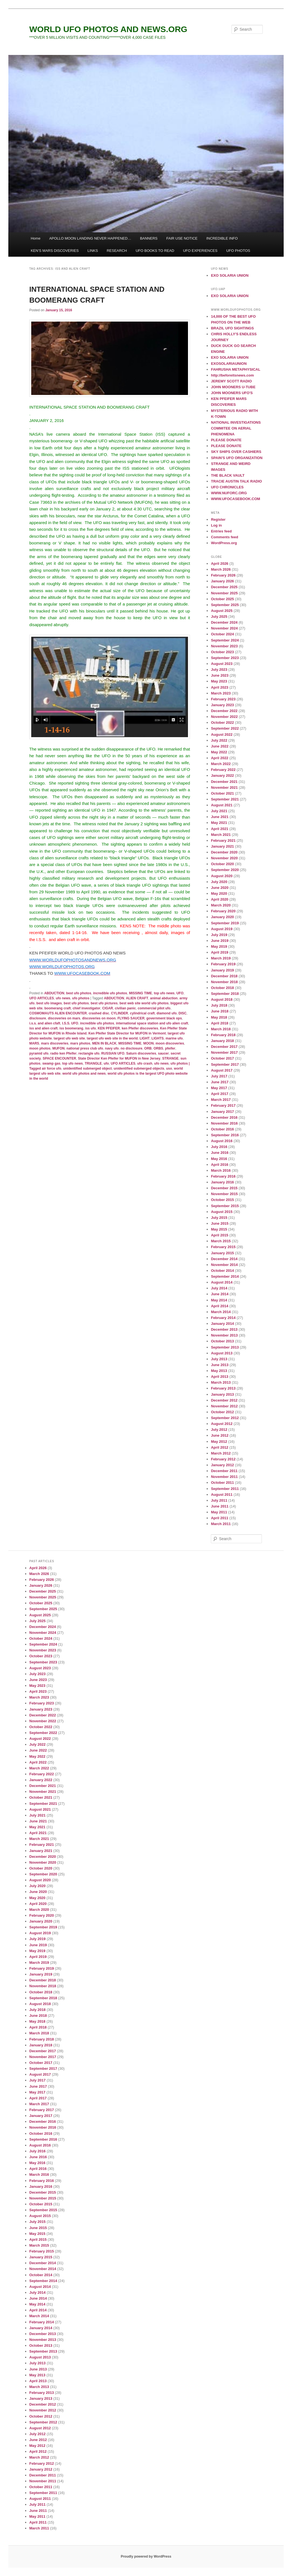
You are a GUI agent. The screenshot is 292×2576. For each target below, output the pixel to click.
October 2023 (222, 652)
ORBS (158, 1048)
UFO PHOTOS (238, 251)
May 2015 (219, 1229)
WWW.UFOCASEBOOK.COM (235, 499)
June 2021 (219, 817)
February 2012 (223, 1459)
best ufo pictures (104, 1003)
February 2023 (223, 699)
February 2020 (223, 911)
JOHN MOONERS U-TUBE (233, 387)
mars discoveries (54, 1043)
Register (218, 519)
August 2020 (221, 876)
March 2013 (221, 1382)
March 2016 (221, 1170)
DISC (182, 1013)
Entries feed (221, 531)
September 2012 (225, 1418)
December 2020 (224, 852)
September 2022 (225, 728)
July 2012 (219, 1429)
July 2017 (219, 1076)
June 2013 (219, 1365)
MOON (148, 1043)
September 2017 (225, 1064)
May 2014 (219, 1300)
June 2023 (219, 675)
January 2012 (222, 1465)
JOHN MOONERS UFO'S (232, 393)
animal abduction (164, 998)
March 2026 (221, 569)
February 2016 (223, 1176)
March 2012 (221, 1453)
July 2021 (219, 811)
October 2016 (222, 1129)
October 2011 (222, 1482)
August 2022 (221, 734)
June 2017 (219, 1082)
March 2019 (221, 958)
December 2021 (224, 782)
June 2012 (219, 1435)
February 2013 (223, 1388)
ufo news (63, 998)
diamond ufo (166, 1013)
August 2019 (221, 929)
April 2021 (219, 829)
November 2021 (224, 787)
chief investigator (86, 1008)
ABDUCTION (54, 993)
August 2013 (221, 1353)
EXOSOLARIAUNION (229, 363)
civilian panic (125, 1008)
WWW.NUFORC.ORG (229, 493)
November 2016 (224, 1123)
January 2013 (222, 1394)
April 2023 (219, 687)
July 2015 (219, 1217)
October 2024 (222, 634)
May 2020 (219, 893)
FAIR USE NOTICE (181, 238)
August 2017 (221, 1070)
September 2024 (225, 640)
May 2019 (219, 946)
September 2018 (225, 994)
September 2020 (225, 870)
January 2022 (222, 775)
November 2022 (224, 717)
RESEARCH (117, 251)
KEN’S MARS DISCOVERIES (55, 251)
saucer (163, 1053)
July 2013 (219, 1359)
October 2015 (222, 1200)
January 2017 (222, 1111)
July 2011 (219, 1500)
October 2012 (222, 1412)
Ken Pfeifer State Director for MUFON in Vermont (127, 1033)
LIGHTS (157, 1038)
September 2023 (225, 658)
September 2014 (225, 1276)
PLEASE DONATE (226, 440)
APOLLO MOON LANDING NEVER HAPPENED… (90, 238)
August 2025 (221, 611)
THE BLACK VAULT (227, 475)
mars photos (80, 1043)
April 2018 (219, 1023)
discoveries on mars (64, 1018)
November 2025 (224, 593)
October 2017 (222, 1058)
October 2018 (222, 988)
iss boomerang (71, 1028)
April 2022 (219, 758)
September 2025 (225, 605)
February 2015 (223, 1247)
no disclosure (131, 1048)
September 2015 (225, 1206)
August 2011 (221, 1494)
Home (35, 238)
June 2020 (219, 888)
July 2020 (219, 882)
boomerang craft (57, 1008)
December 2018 (224, 976)
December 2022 (224, 711)
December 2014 (224, 1259)
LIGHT (144, 1038)
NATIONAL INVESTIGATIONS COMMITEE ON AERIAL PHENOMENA (235, 428)
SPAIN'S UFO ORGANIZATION (236, 458)
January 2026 (222, 581)
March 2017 (221, 1100)
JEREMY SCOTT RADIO (231, 381)
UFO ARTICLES (41, 998)
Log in (216, 525)
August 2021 (221, 805)
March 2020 (221, 905)
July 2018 (219, 1005)
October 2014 (222, 1270)
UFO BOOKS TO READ (155, 251)
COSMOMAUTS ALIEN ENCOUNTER (58, 1013)
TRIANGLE (93, 1063)
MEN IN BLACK (104, 1043)
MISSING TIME (140, 993)
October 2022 (222, 722)
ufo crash (144, 1063)
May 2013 (219, 1371)
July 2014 (219, 1288)
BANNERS (149, 238)
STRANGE (170, 1058)
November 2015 (224, 1194)
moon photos (39, 1048)
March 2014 (221, 1312)
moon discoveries (170, 1043)
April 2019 (219, 952)
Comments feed (224, 537)
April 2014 (219, 1306)
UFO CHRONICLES (227, 487)
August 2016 (221, 1141)
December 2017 (224, 1047)
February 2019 (223, 964)
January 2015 (222, 1253)
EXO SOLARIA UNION (229, 275)
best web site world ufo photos (143, 1003)
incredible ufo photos (110, 993)
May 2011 (219, 1512)
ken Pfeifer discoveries (140, 1028)
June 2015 (219, 1223)
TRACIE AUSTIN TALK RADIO (236, 481)
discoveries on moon (98, 1018)
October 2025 (222, 599)
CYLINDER (119, 1013)
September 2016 (225, 1135)
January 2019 (222, 970)
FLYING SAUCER (130, 1018)
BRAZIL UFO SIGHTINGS (232, 328)
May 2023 (219, 681)
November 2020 (224, 858)
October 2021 (222, 793)
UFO (179, 993)
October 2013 (222, 1341)
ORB (148, 1048)
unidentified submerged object (87, 1068)
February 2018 (223, 1035)
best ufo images (49, 1003)
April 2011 (219, 1518)
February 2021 (223, 840)
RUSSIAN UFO (112, 1053)
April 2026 (219, 563)
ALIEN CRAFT (137, 998)
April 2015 (219, 1235)
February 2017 (223, 1105)
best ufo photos (78, 993)
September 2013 (225, 1347)
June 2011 (219, 1506)
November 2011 (224, 1477)
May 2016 (219, 1159)
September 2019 (225, 923)
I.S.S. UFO (70, 1023)
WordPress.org (224, 543)
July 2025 (219, 616)
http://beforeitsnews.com (232, 375)
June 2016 (219, 1152)
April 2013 (219, 1376)
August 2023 (221, 664)
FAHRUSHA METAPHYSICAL (235, 369)
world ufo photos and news (84, 1073)
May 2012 (219, 1441)
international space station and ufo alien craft (152, 1023)
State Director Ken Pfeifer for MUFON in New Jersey (119, 1058)
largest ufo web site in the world (112, 1038)
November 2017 (224, 1052)
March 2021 (221, 835)
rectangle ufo (88, 1053)
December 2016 (224, 1117)
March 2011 (221, 1524)
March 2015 (221, 1241)
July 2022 (219, 740)
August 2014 (221, 1282)
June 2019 (219, 941)
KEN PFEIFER (109, 1028)
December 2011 (224, 1471)
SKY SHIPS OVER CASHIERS (236, 452)
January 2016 (222, 1182)
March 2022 (221, 764)
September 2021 (225, 799)
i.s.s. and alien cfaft (44, 1023)
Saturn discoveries (141, 1053)
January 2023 (222, 705)
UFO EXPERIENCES (200, 251)
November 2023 (224, 646)
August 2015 (221, 1212)
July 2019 (219, 935)
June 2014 (219, 1294)
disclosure (37, 1018)
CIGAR (107, 1008)
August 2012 (221, 1424)
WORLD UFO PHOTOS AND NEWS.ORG (108, 29)
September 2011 (225, 1489)
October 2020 (222, 864)
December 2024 (224, 622)
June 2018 (219, 1011)
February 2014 (223, 1318)
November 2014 (224, 1265)
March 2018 (221, 1029)
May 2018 (219, 1017)
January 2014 (222, 1323)
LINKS (93, 251)
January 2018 (222, 1041)
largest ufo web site (69, 1038)
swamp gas (51, 1063)
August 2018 (221, 999)
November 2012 (224, 1406)
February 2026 (223, 575)
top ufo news (164, 993)
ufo (106, 1063)
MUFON (58, 1048)
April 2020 (219, 899)
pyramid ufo (39, 1053)
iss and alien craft (43, 1028)
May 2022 (219, 752)
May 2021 (219, 823)
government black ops (164, 1018)
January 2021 (222, 846)
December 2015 (224, 1188)
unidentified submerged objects (139, 1068)
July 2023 (219, 669)
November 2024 (224, 628)
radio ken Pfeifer (63, 1053)
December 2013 (224, 1329)
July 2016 (219, 1147)
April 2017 (219, 1094)
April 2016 (219, 1164)
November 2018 (224, 982)
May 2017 (219, 1088)
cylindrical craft (142, 1013)
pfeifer (170, 1048)
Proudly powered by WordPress (146, 2556)
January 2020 (222, 917)
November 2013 (224, 1335)
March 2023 (221, 693)
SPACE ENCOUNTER (59, 1058)
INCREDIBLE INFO (222, 238)
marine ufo (174, 1038)
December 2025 (224, 587)
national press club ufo (84, 1048)
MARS (34, 1043)
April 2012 (219, 1447)
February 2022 (223, 770)
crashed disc (99, 1013)
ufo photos (81, 998)
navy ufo (112, 1048)
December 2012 (224, 1400)
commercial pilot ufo (154, 1008)
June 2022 (219, 746)
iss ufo (90, 1028)
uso (169, 1068)
